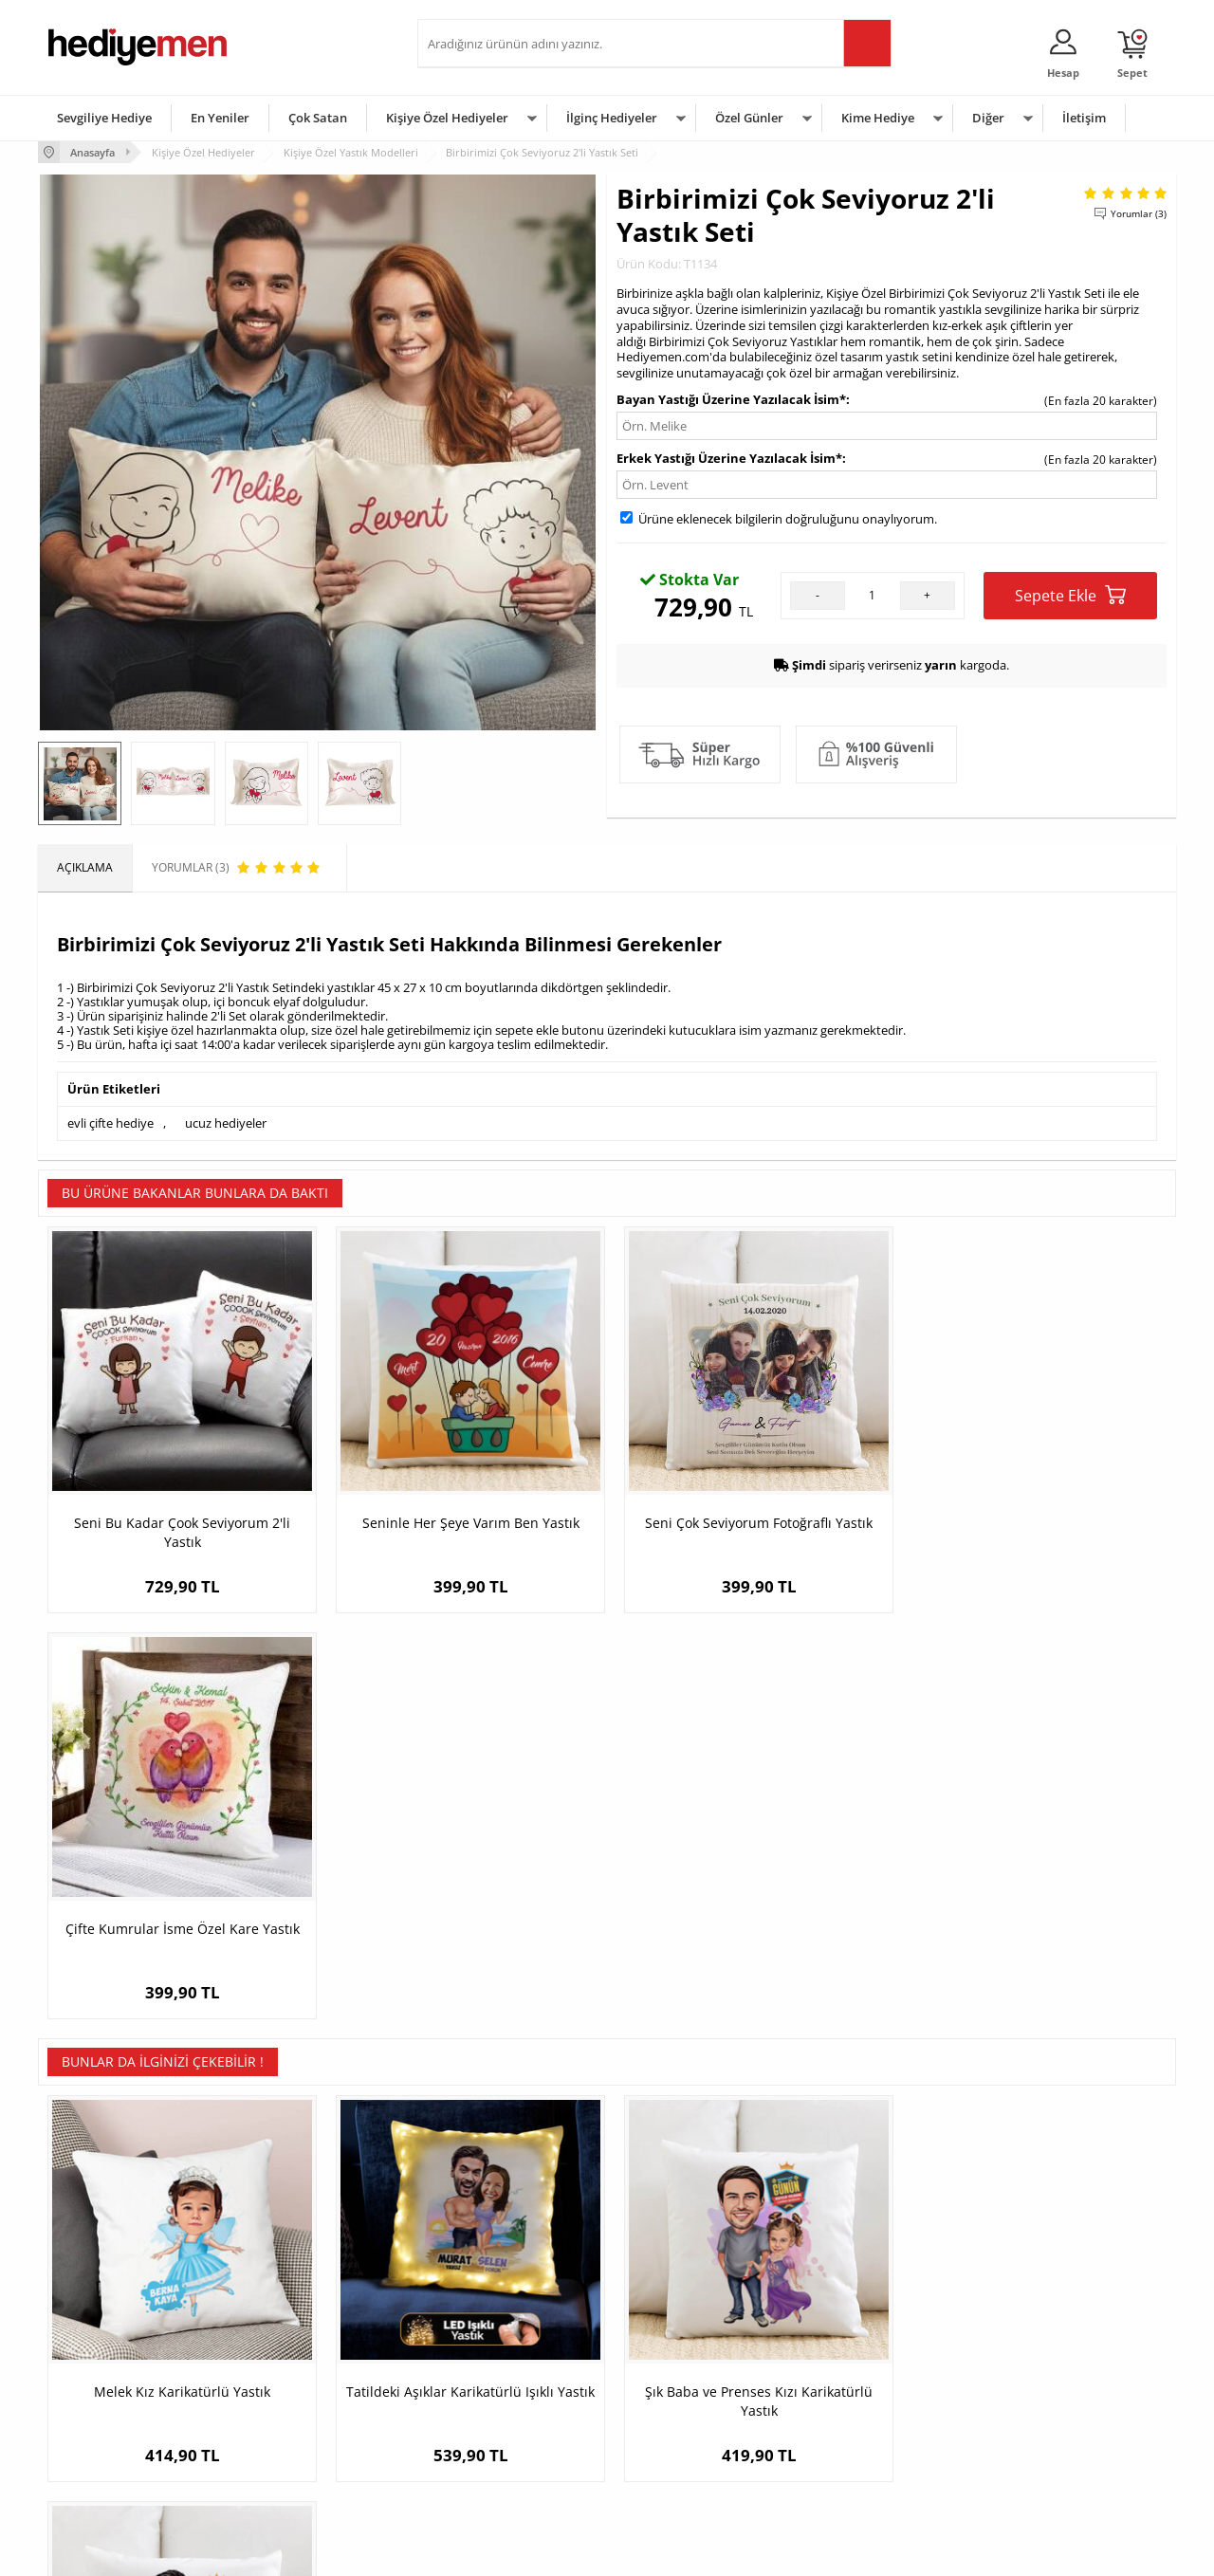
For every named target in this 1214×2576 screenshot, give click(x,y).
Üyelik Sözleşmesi (94, 2357)
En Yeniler (220, 117)
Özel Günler (749, 117)
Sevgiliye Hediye (104, 117)
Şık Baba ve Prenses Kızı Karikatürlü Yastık (749, 1987)
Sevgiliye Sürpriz (280, 2443)
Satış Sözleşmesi (91, 2386)
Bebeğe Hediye (846, 2414)
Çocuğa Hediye (846, 2386)
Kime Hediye (877, 117)
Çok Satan (317, 117)
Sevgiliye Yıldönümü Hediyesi (503, 2471)
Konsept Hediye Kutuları (490, 2329)
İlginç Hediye (840, 2471)
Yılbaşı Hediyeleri (662, 2386)
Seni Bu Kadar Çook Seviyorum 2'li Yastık (180, 1528)
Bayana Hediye (846, 2357)
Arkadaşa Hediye (851, 2443)
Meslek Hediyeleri (284, 2471)
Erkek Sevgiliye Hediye (486, 2414)
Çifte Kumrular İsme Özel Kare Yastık (1034, 1519)
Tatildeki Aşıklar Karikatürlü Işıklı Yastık (465, 1987)
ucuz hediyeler (226, 1123)
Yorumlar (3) (1139, 213)
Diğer (988, 117)
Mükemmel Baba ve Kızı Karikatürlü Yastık (1034, 1987)
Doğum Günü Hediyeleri (680, 2357)
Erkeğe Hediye (844, 2329)
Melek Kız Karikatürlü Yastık (180, 1978)
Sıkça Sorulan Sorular (103, 2471)
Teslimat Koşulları (94, 2329)
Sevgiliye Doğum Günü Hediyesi (511, 2386)
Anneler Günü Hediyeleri (681, 2414)
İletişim (1084, 117)
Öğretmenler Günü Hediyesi (690, 2443)
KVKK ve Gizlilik (86, 2443)
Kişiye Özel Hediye (285, 2329)
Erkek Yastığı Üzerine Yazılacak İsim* (729, 458)
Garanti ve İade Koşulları (111, 2414)
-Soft (507, 2552)
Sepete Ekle (1070, 595)
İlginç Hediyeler (611, 117)
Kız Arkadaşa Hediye (291, 2386)
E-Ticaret (549, 2552)
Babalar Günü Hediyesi (677, 2471)
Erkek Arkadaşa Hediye (298, 2357)
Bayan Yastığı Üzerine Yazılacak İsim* (731, 399)
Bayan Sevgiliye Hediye (488, 2443)
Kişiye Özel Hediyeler (447, 117)
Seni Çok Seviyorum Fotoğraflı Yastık (749, 1519)
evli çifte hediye (110, 1123)
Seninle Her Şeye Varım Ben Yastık (465, 1519)
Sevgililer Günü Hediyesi (680, 2329)
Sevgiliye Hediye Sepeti (488, 2357)
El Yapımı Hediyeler (288, 2414)
